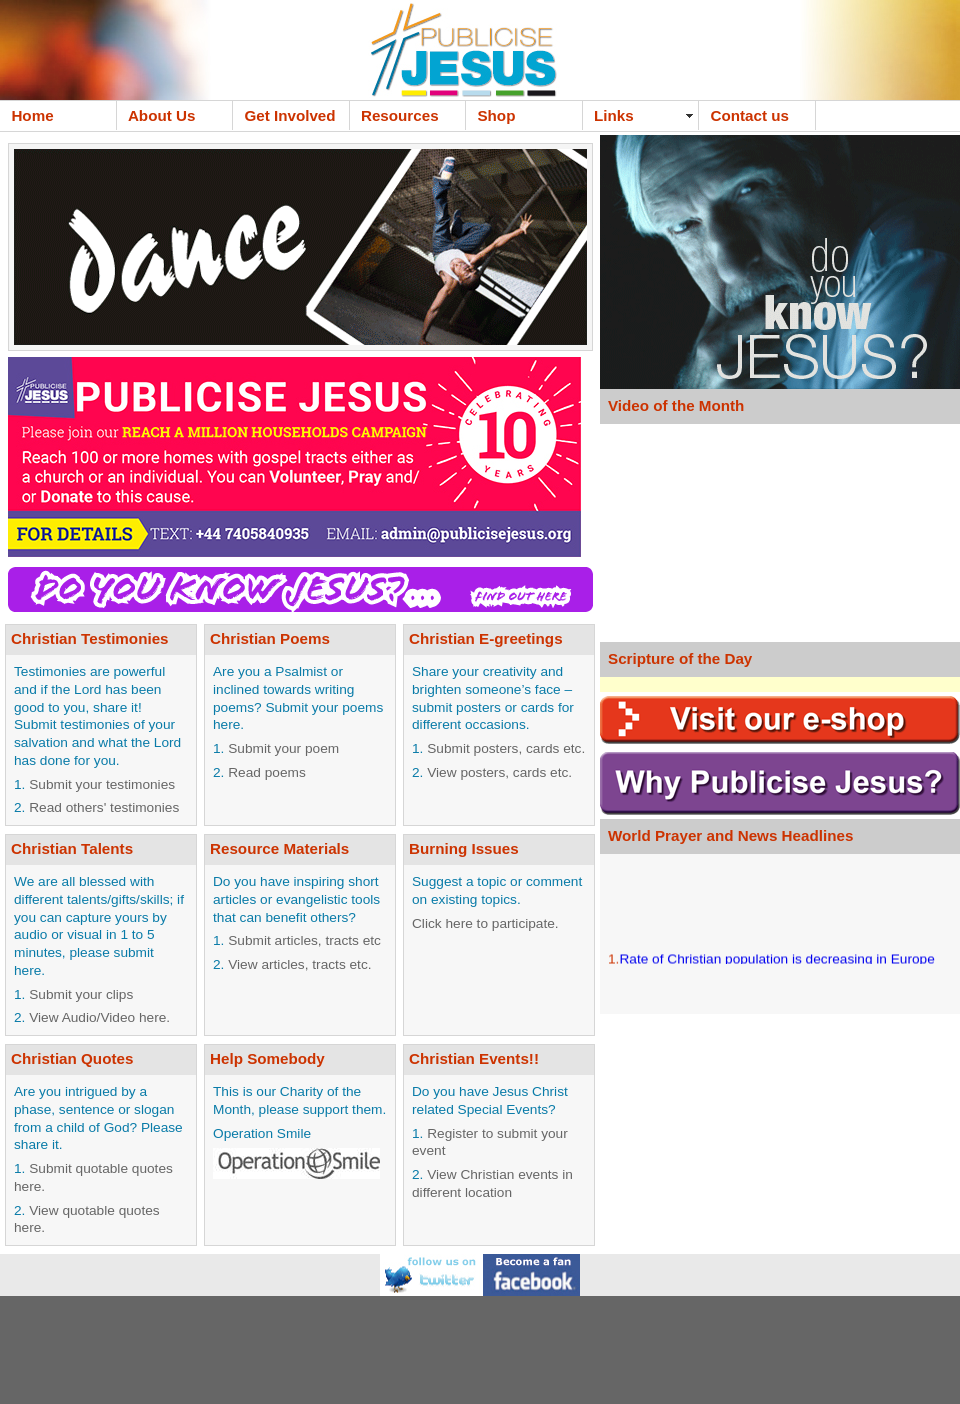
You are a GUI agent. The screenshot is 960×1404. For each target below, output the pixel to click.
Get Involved (289, 115)
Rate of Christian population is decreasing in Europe (776, 961)
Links (614, 115)
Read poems (264, 772)
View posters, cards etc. (499, 772)
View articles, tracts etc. (299, 964)
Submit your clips (79, 994)
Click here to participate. (485, 923)
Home (32, 115)
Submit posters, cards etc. (506, 748)
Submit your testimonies (100, 784)
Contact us (749, 115)
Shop (496, 115)
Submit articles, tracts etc (302, 940)
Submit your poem (281, 748)
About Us (162, 115)
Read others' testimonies (102, 807)
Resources (400, 115)
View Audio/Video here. (99, 1017)
